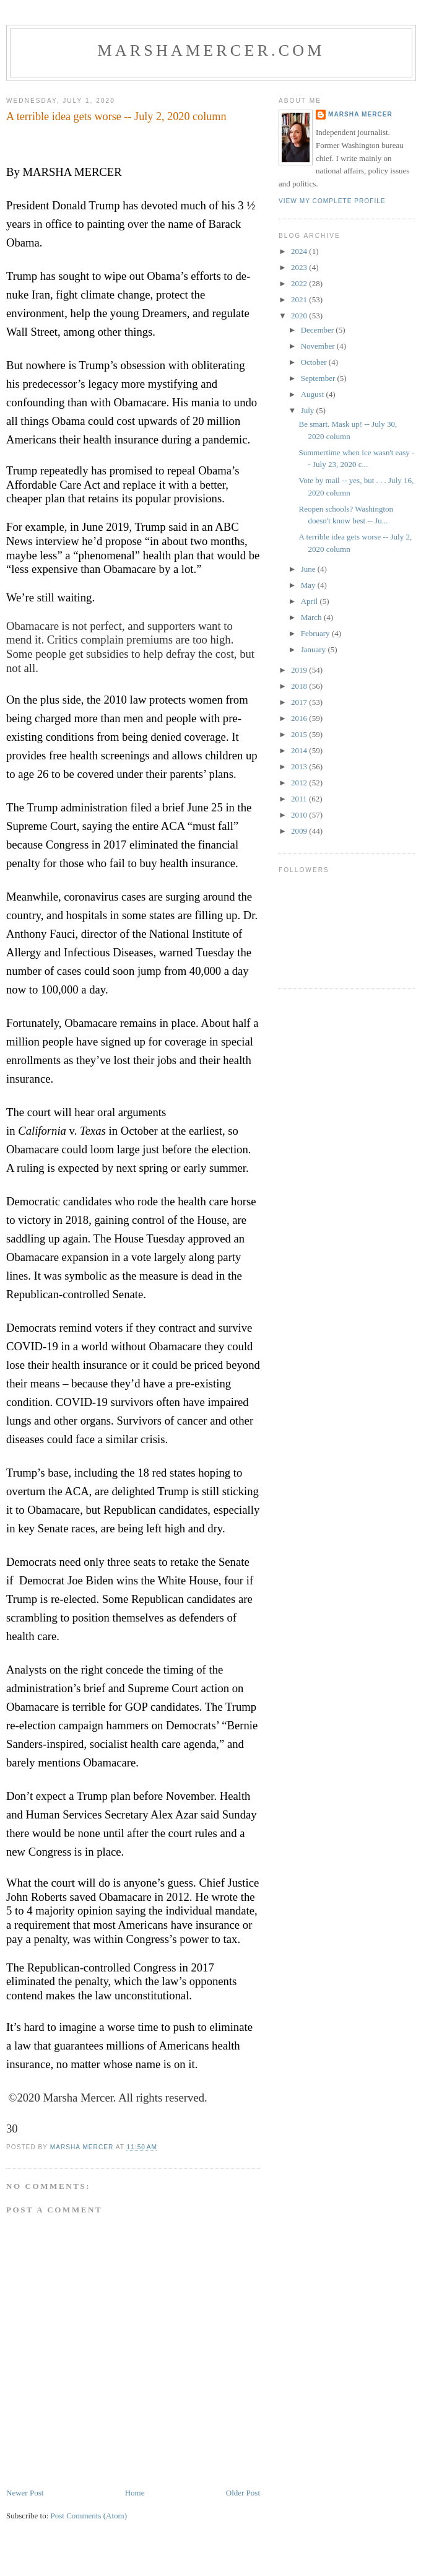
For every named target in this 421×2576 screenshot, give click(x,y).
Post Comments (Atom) (89, 2515)
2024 (300, 251)
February (316, 633)
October (315, 362)
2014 (300, 750)
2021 (300, 299)
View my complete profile (332, 201)
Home (135, 2492)
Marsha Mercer (360, 114)
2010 (300, 814)
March (312, 617)
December (318, 329)
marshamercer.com (210, 50)
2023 (300, 267)
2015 (300, 734)
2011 (300, 798)
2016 (300, 718)
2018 (300, 686)
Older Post (243, 2492)
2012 (300, 782)
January (314, 649)
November (319, 346)
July (308, 410)
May (309, 585)
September (319, 378)
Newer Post (24, 2492)
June (309, 569)
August (313, 394)
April (310, 601)
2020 (300, 315)
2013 (300, 766)
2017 (300, 702)
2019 (300, 670)
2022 (300, 283)
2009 (300, 831)
